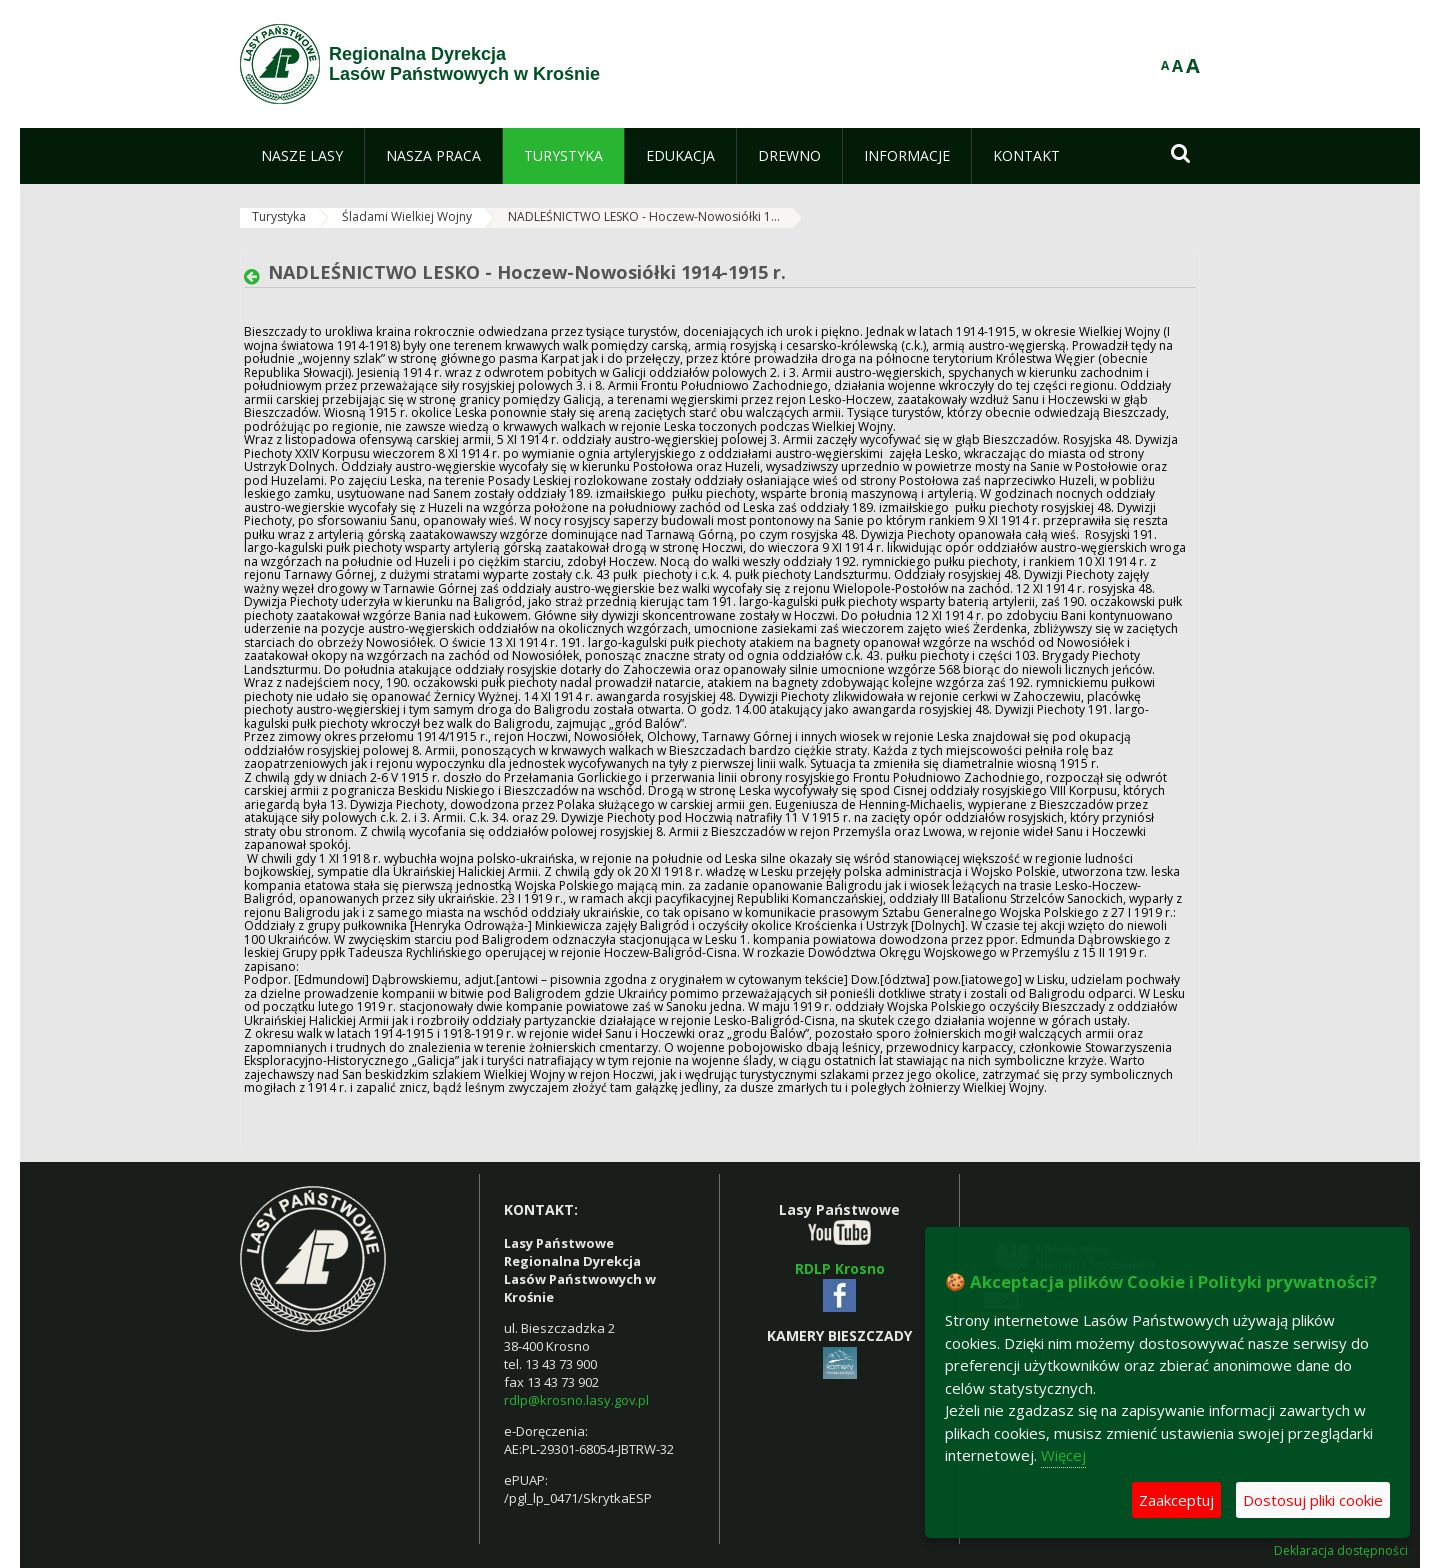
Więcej (1063, 1455)
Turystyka (279, 216)
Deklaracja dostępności (1341, 1551)
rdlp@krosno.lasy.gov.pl (576, 1400)
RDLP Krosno (840, 1268)
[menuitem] (302, 156)
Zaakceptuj (1176, 1500)
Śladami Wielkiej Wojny (407, 216)
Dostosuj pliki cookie (1313, 1500)
